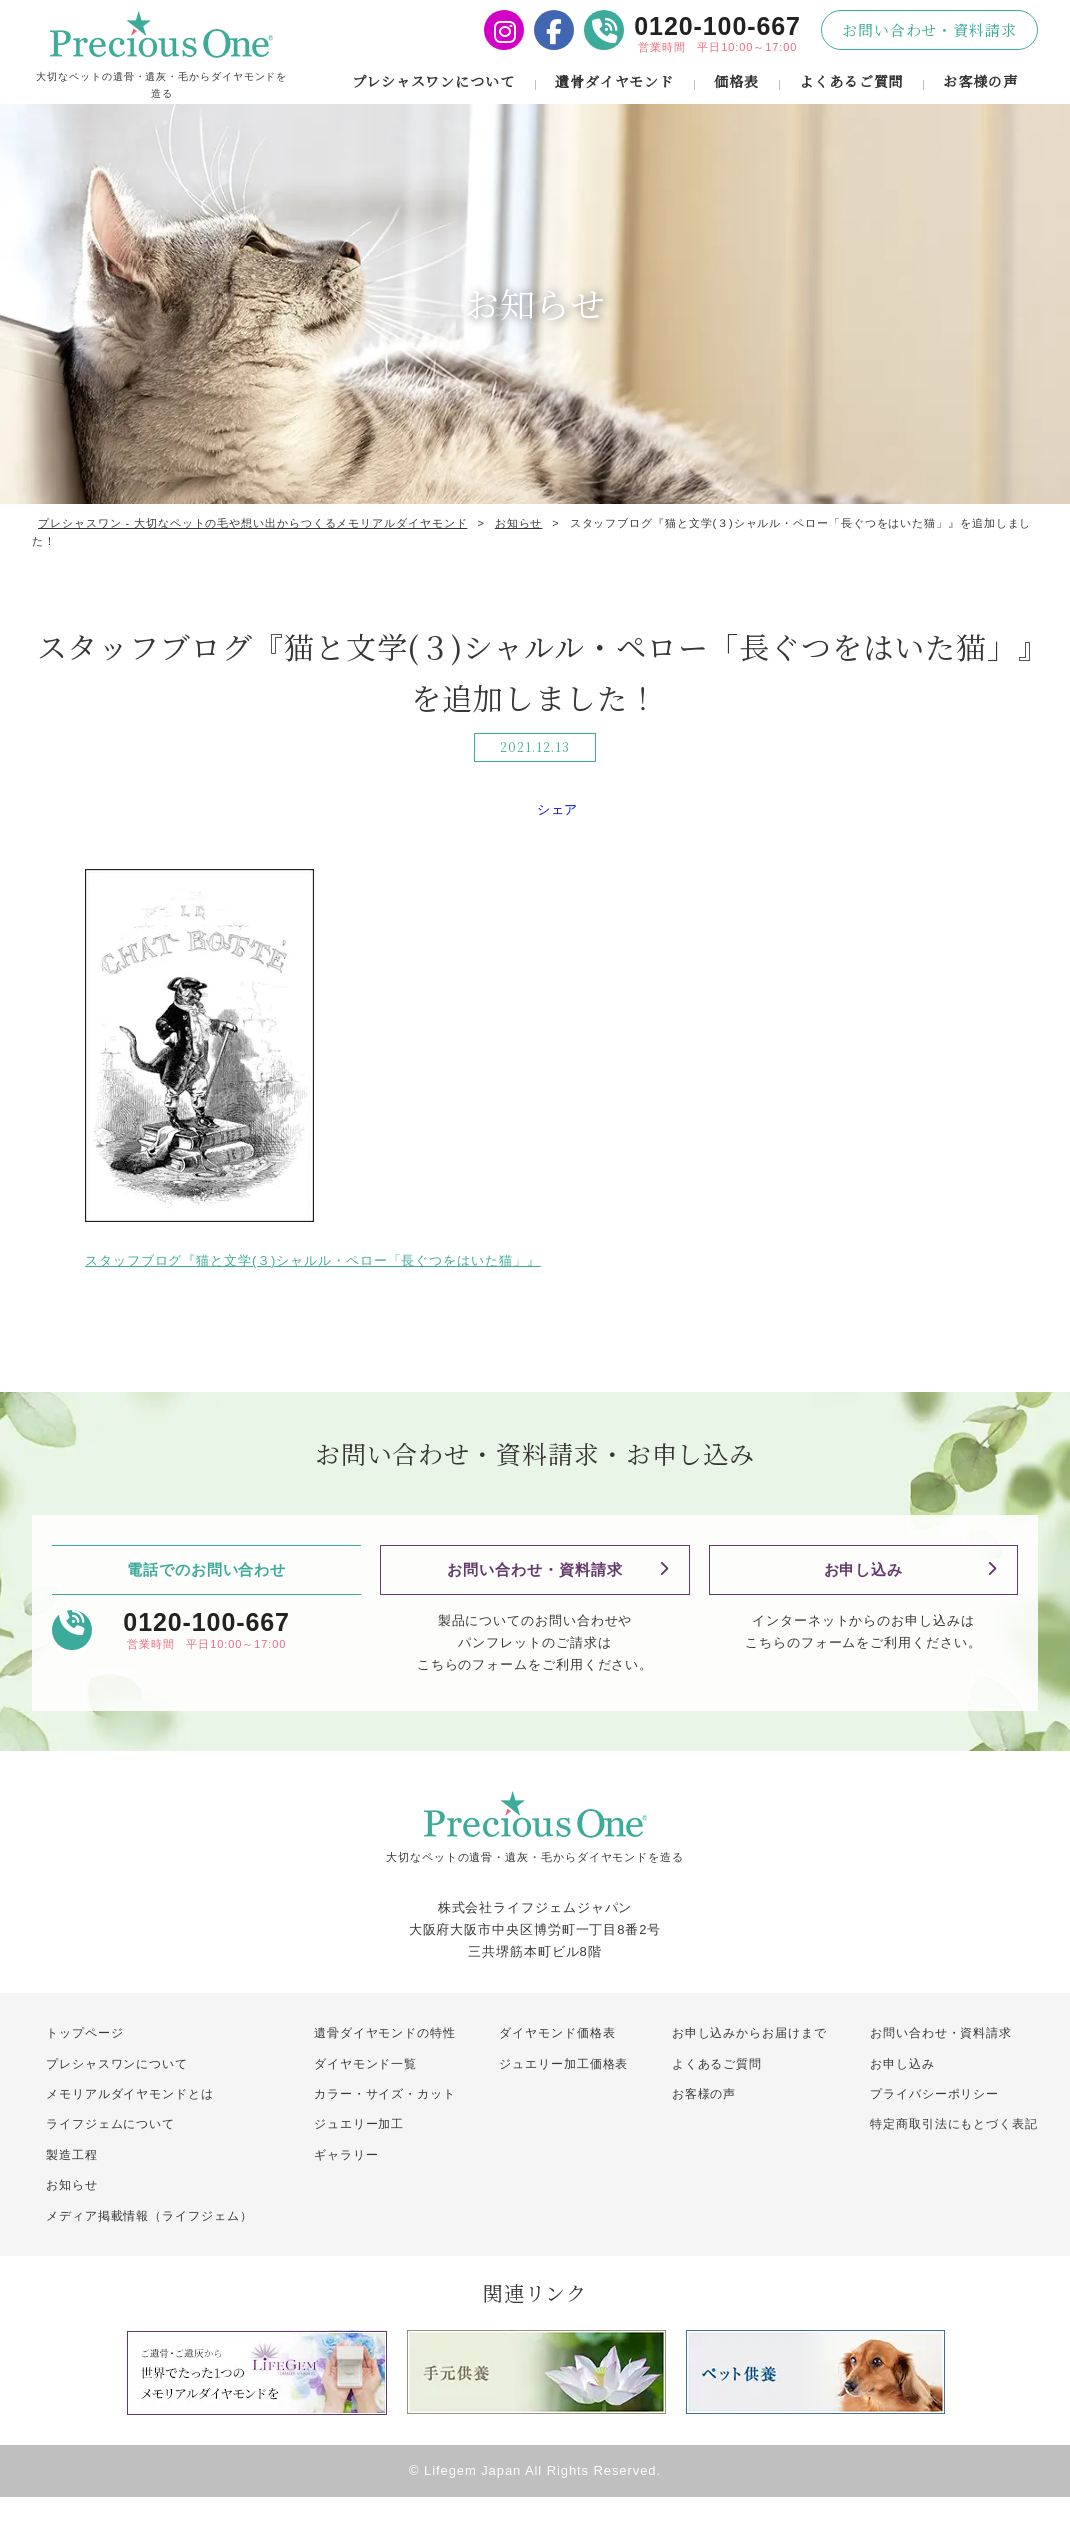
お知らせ (72, 2209)
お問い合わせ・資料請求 (929, 29)
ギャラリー (346, 2179)
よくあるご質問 (850, 93)
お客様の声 (980, 93)
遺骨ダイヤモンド (614, 93)
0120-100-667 (717, 26)
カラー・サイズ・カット (385, 2118)
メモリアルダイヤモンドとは (130, 2118)
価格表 (736, 93)
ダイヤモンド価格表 (557, 2057)
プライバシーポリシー (934, 2118)
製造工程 (72, 2179)
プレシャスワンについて (433, 93)
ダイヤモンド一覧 (365, 2087)
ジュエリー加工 (359, 2148)
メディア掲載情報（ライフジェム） (158, 2239)
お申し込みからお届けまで (749, 2057)
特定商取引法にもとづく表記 (954, 2148)
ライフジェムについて (110, 2148)
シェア (558, 833)
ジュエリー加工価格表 (563, 2087)
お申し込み (864, 1593)
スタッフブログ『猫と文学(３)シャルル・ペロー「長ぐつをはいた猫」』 (313, 1284)
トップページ (84, 2057)
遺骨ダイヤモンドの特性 (385, 2057)
